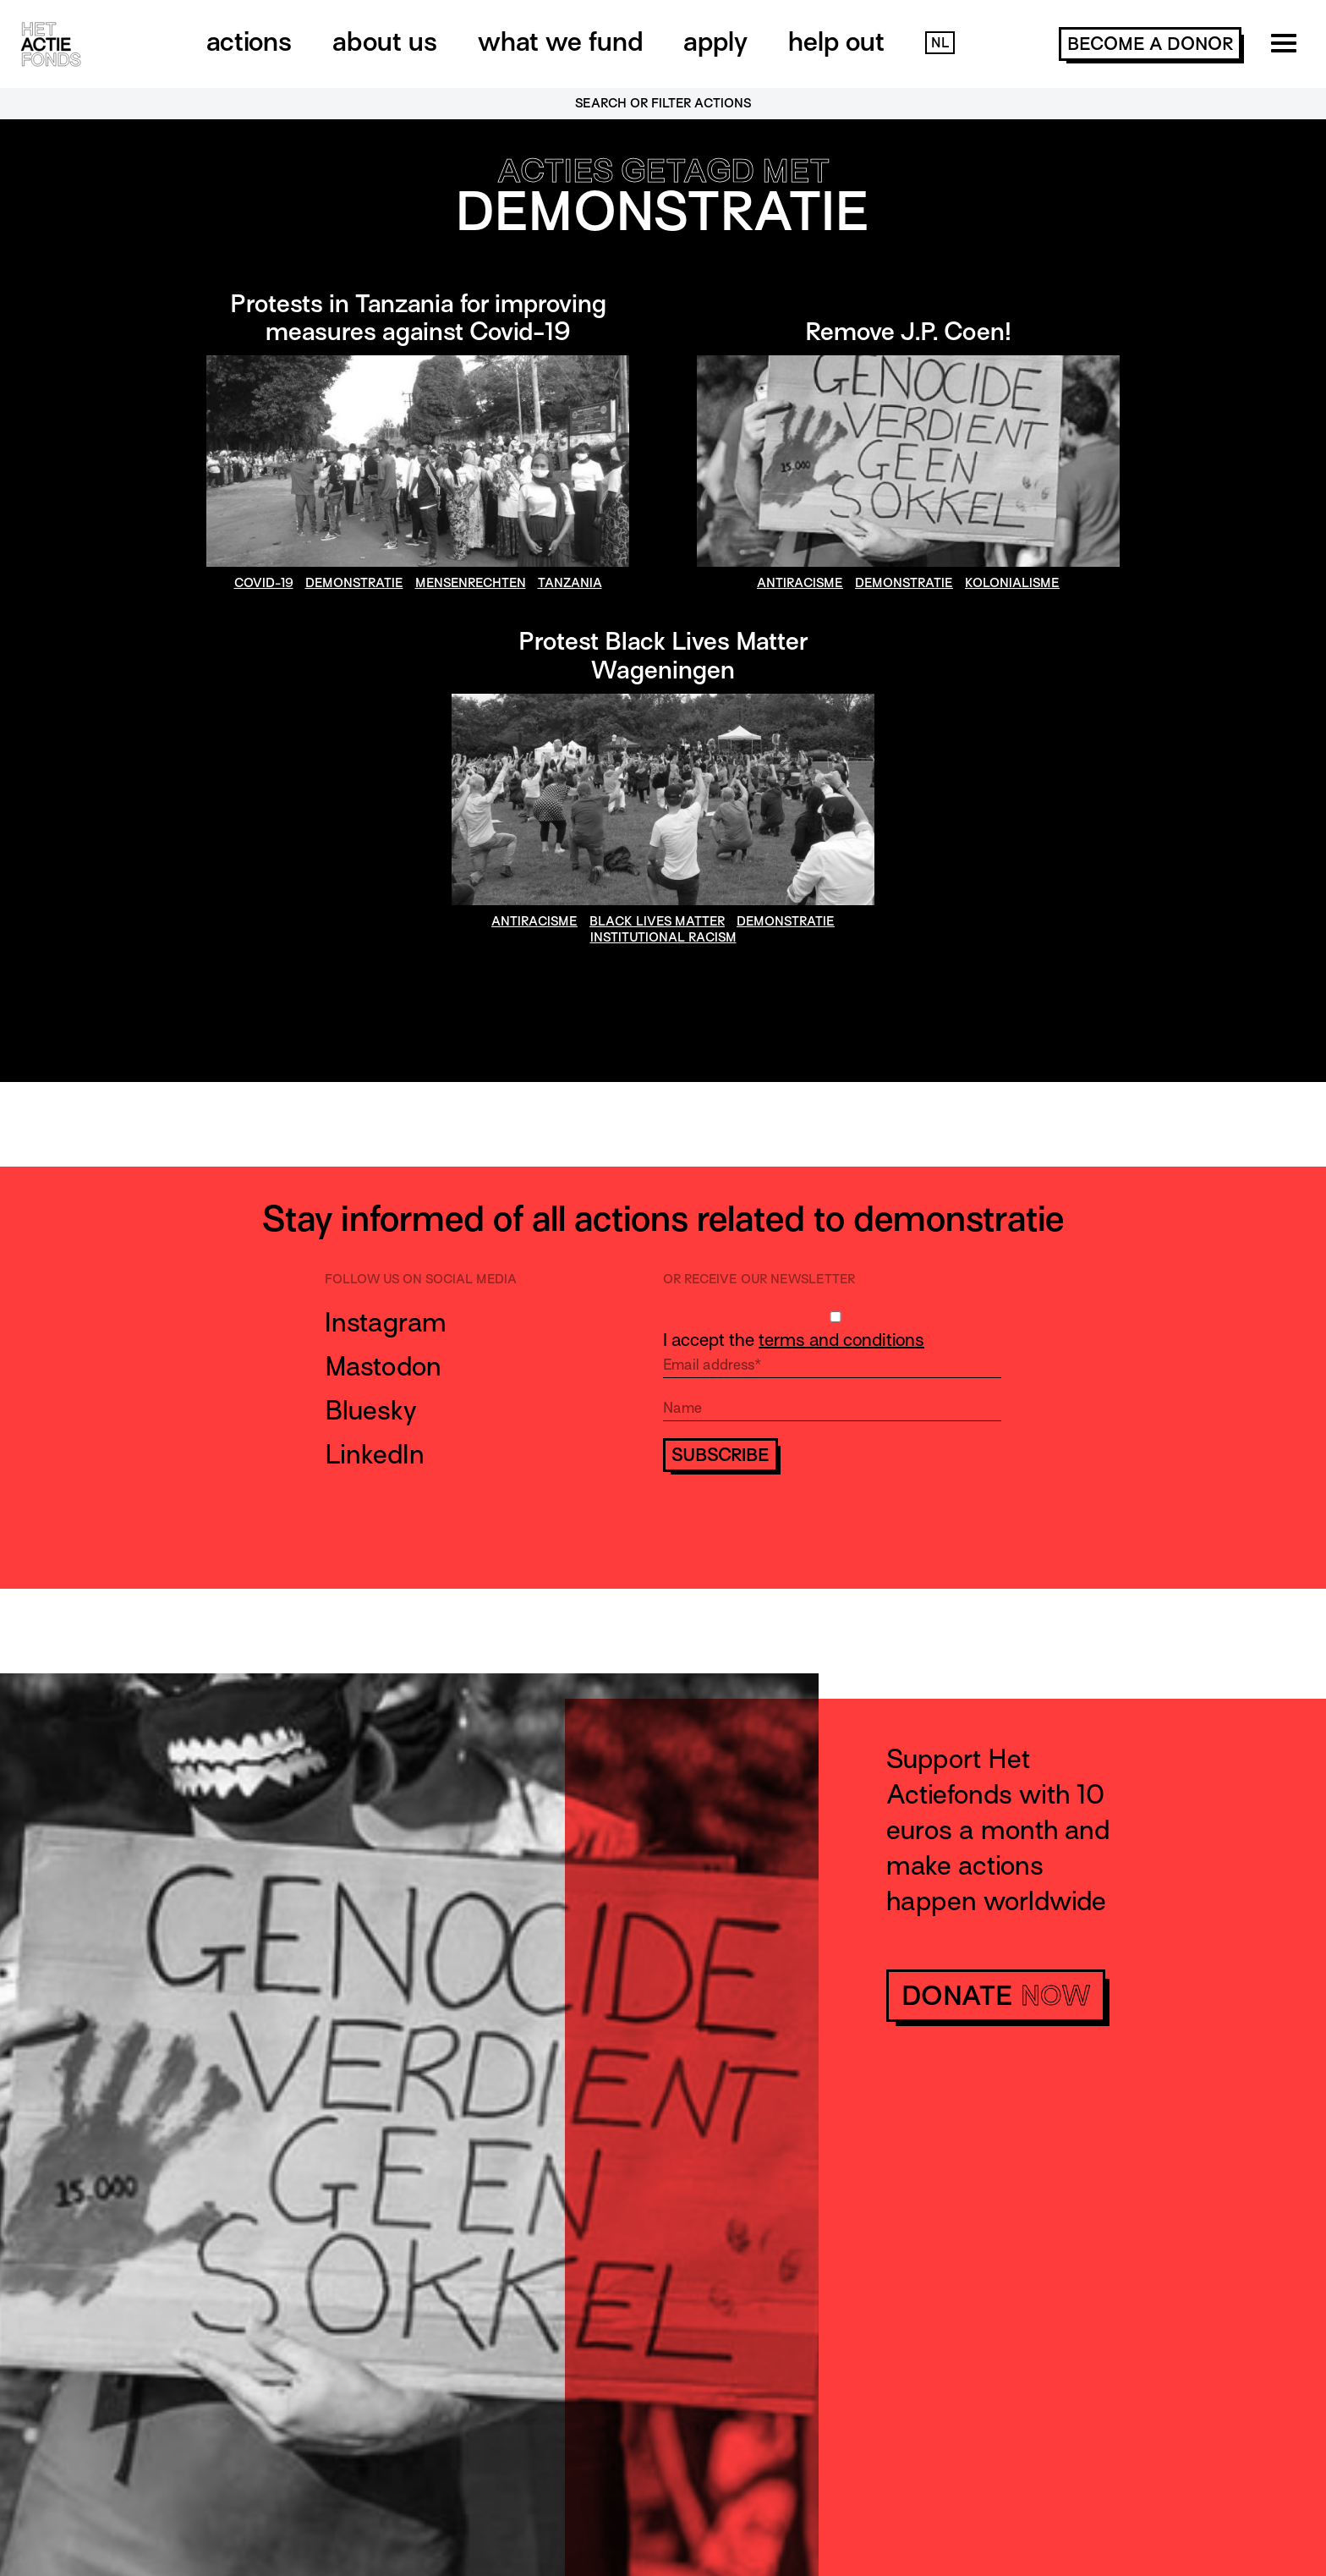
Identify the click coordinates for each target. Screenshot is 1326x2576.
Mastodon (383, 1366)
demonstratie (354, 583)
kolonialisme (1012, 583)
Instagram (386, 1322)
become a (1150, 44)
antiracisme (800, 583)
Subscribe (720, 1455)
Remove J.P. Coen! (908, 331)
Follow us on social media (421, 1279)
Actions (249, 41)
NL (940, 43)
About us (384, 41)
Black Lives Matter (657, 921)
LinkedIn (375, 1454)
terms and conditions (841, 1340)
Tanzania (570, 583)
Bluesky (371, 1410)
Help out (836, 41)
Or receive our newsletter (759, 1279)
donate (995, 1995)
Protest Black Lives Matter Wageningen (663, 655)
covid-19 (263, 583)
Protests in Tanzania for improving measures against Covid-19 (418, 318)
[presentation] (791, 1522)
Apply (715, 41)
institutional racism (663, 937)
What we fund (560, 41)
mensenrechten (470, 583)
